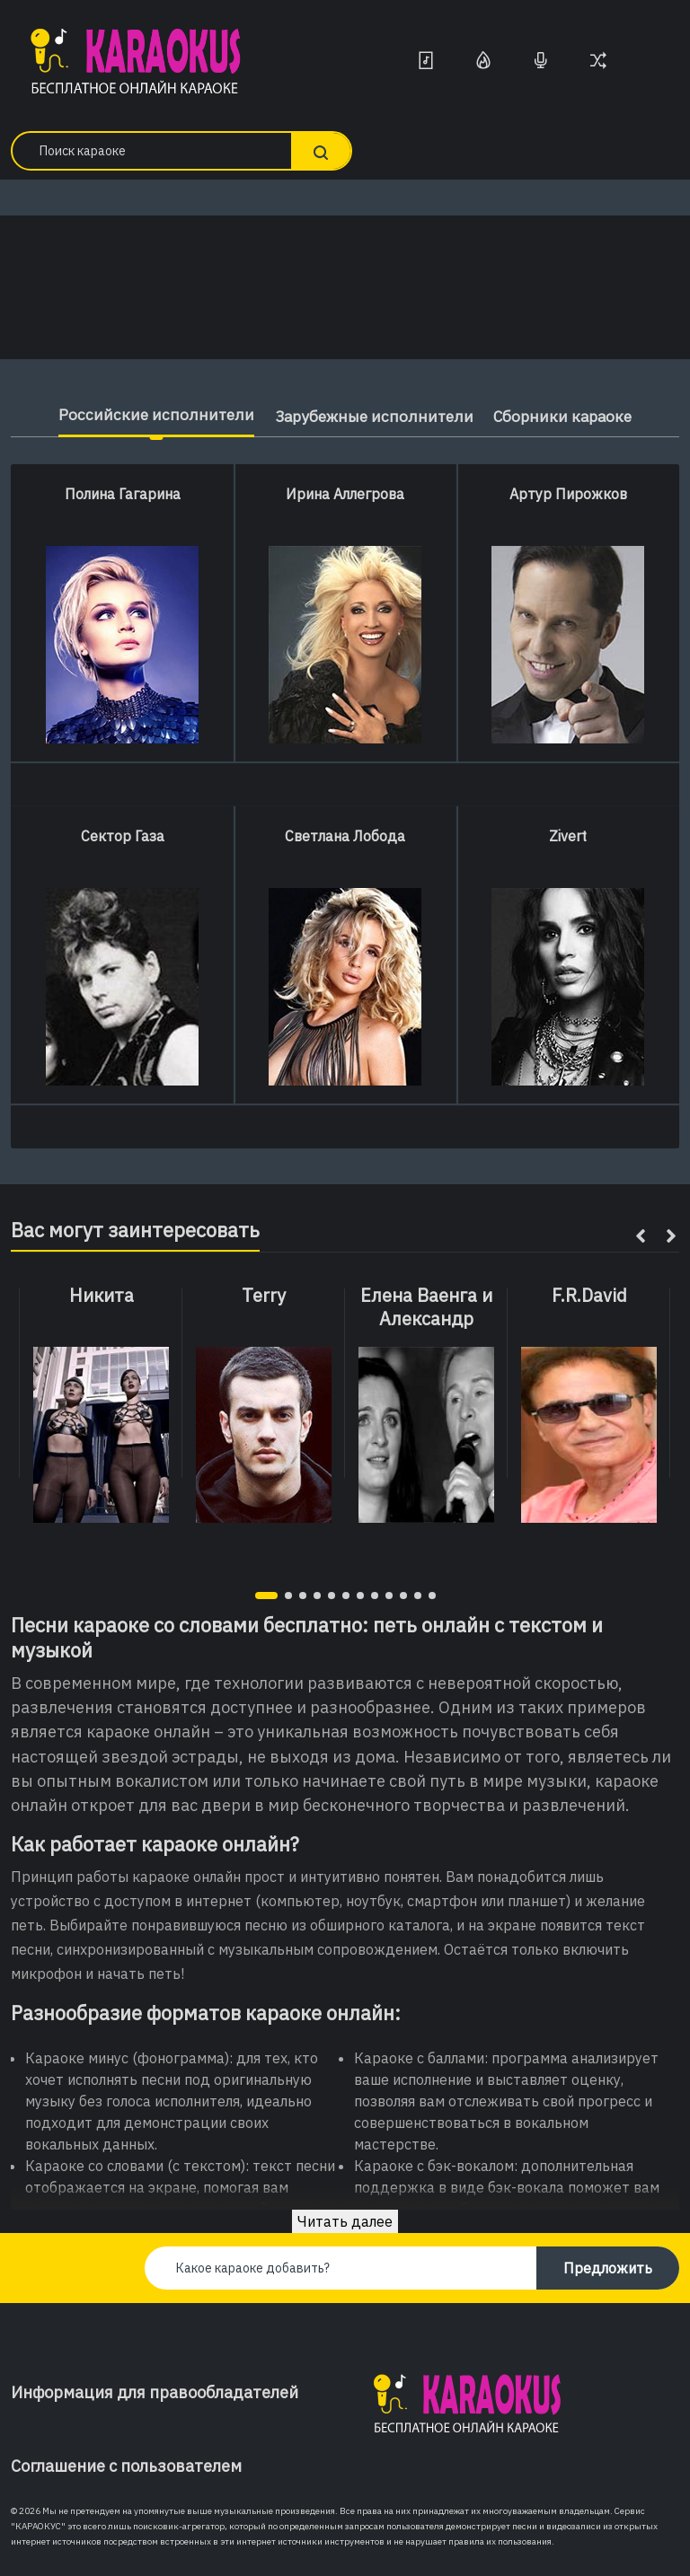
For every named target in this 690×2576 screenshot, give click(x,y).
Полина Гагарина (123, 494)
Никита (101, 1295)
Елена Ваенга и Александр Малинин (426, 1319)
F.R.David (589, 1295)
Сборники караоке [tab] (569, 416)
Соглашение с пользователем (126, 2466)
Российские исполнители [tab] (148, 414)
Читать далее (345, 2221)
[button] (266, 1595)
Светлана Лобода (345, 836)
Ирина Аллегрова (345, 494)
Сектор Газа (122, 836)
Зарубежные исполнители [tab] (372, 416)
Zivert (568, 836)
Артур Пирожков (568, 494)
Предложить (607, 2268)
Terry (264, 1295)
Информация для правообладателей (154, 2392)
